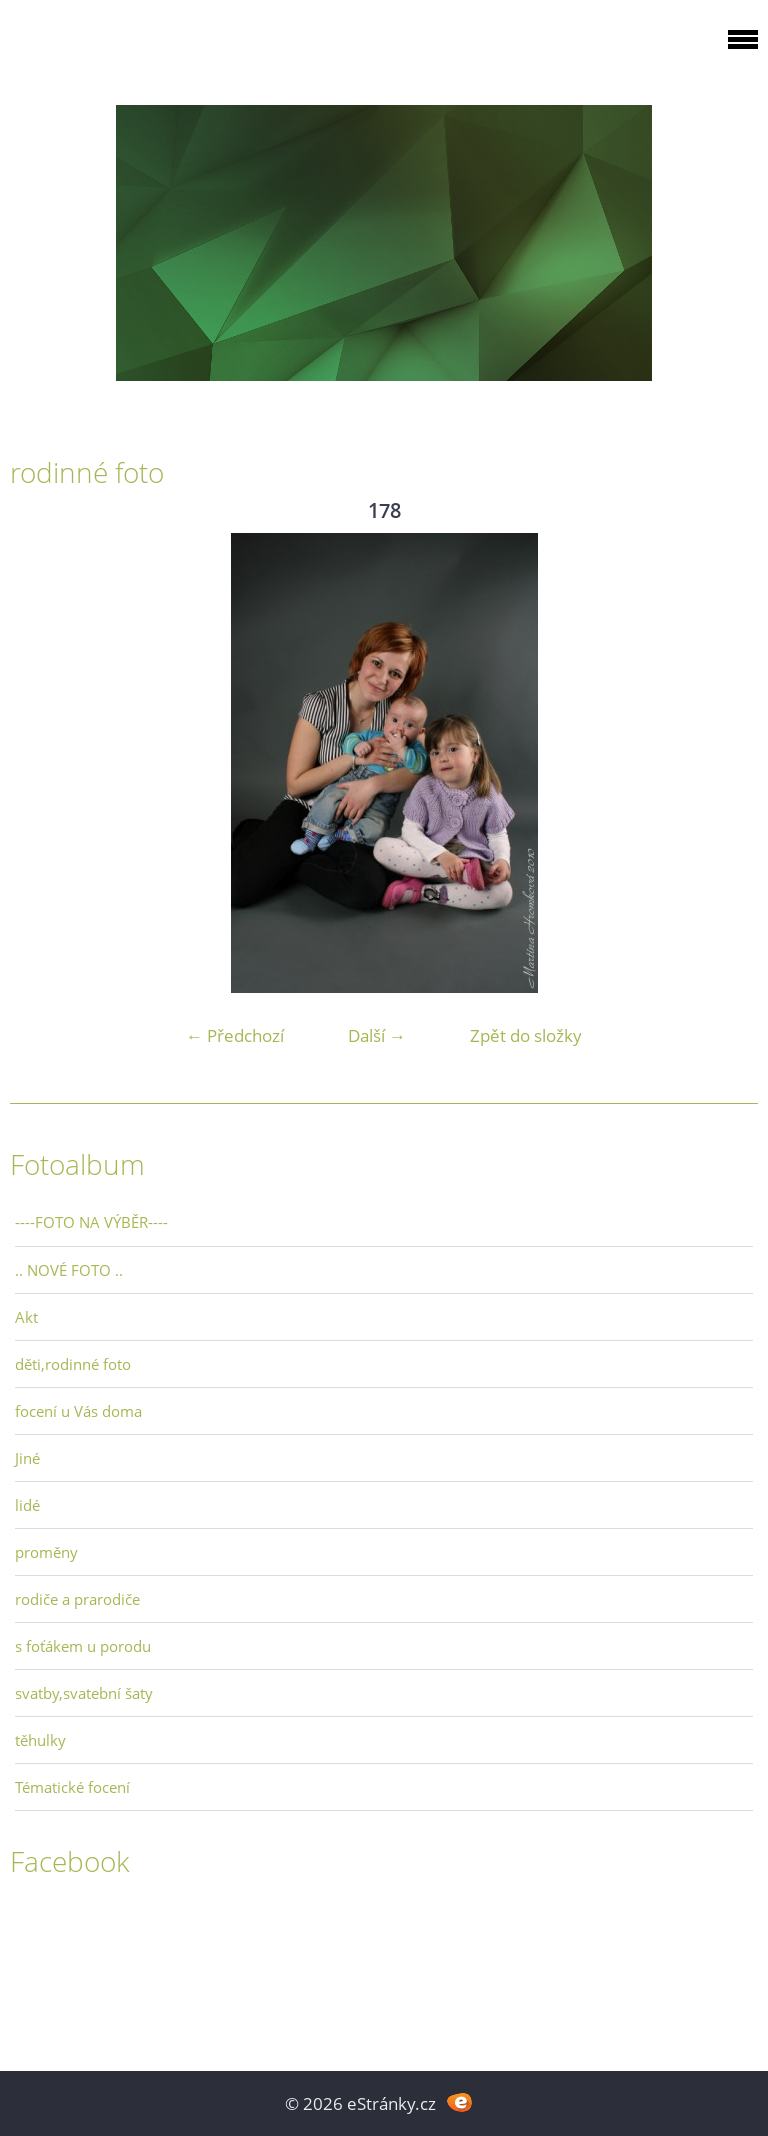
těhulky (40, 1740)
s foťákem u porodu (83, 1646)
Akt (26, 1317)
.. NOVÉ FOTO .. (69, 1270)
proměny (46, 1552)
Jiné (27, 1458)
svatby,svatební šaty (84, 1693)
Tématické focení (72, 1787)
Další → (377, 1035)
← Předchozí (235, 1035)
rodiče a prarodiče (77, 1599)
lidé (27, 1505)
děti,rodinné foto (73, 1364)
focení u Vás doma (78, 1411)
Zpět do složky (526, 1035)
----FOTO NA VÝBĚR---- (91, 1222)
